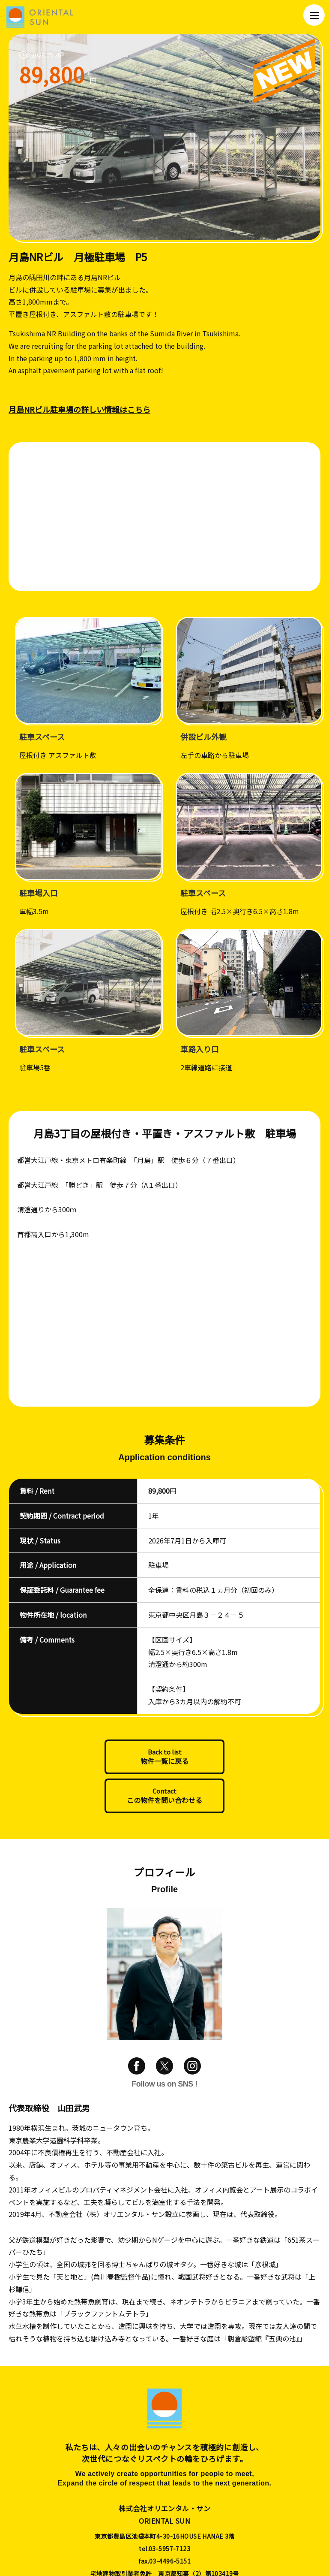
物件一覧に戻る (164, 1761)
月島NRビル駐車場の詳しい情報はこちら (79, 409)
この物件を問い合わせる (164, 1800)
